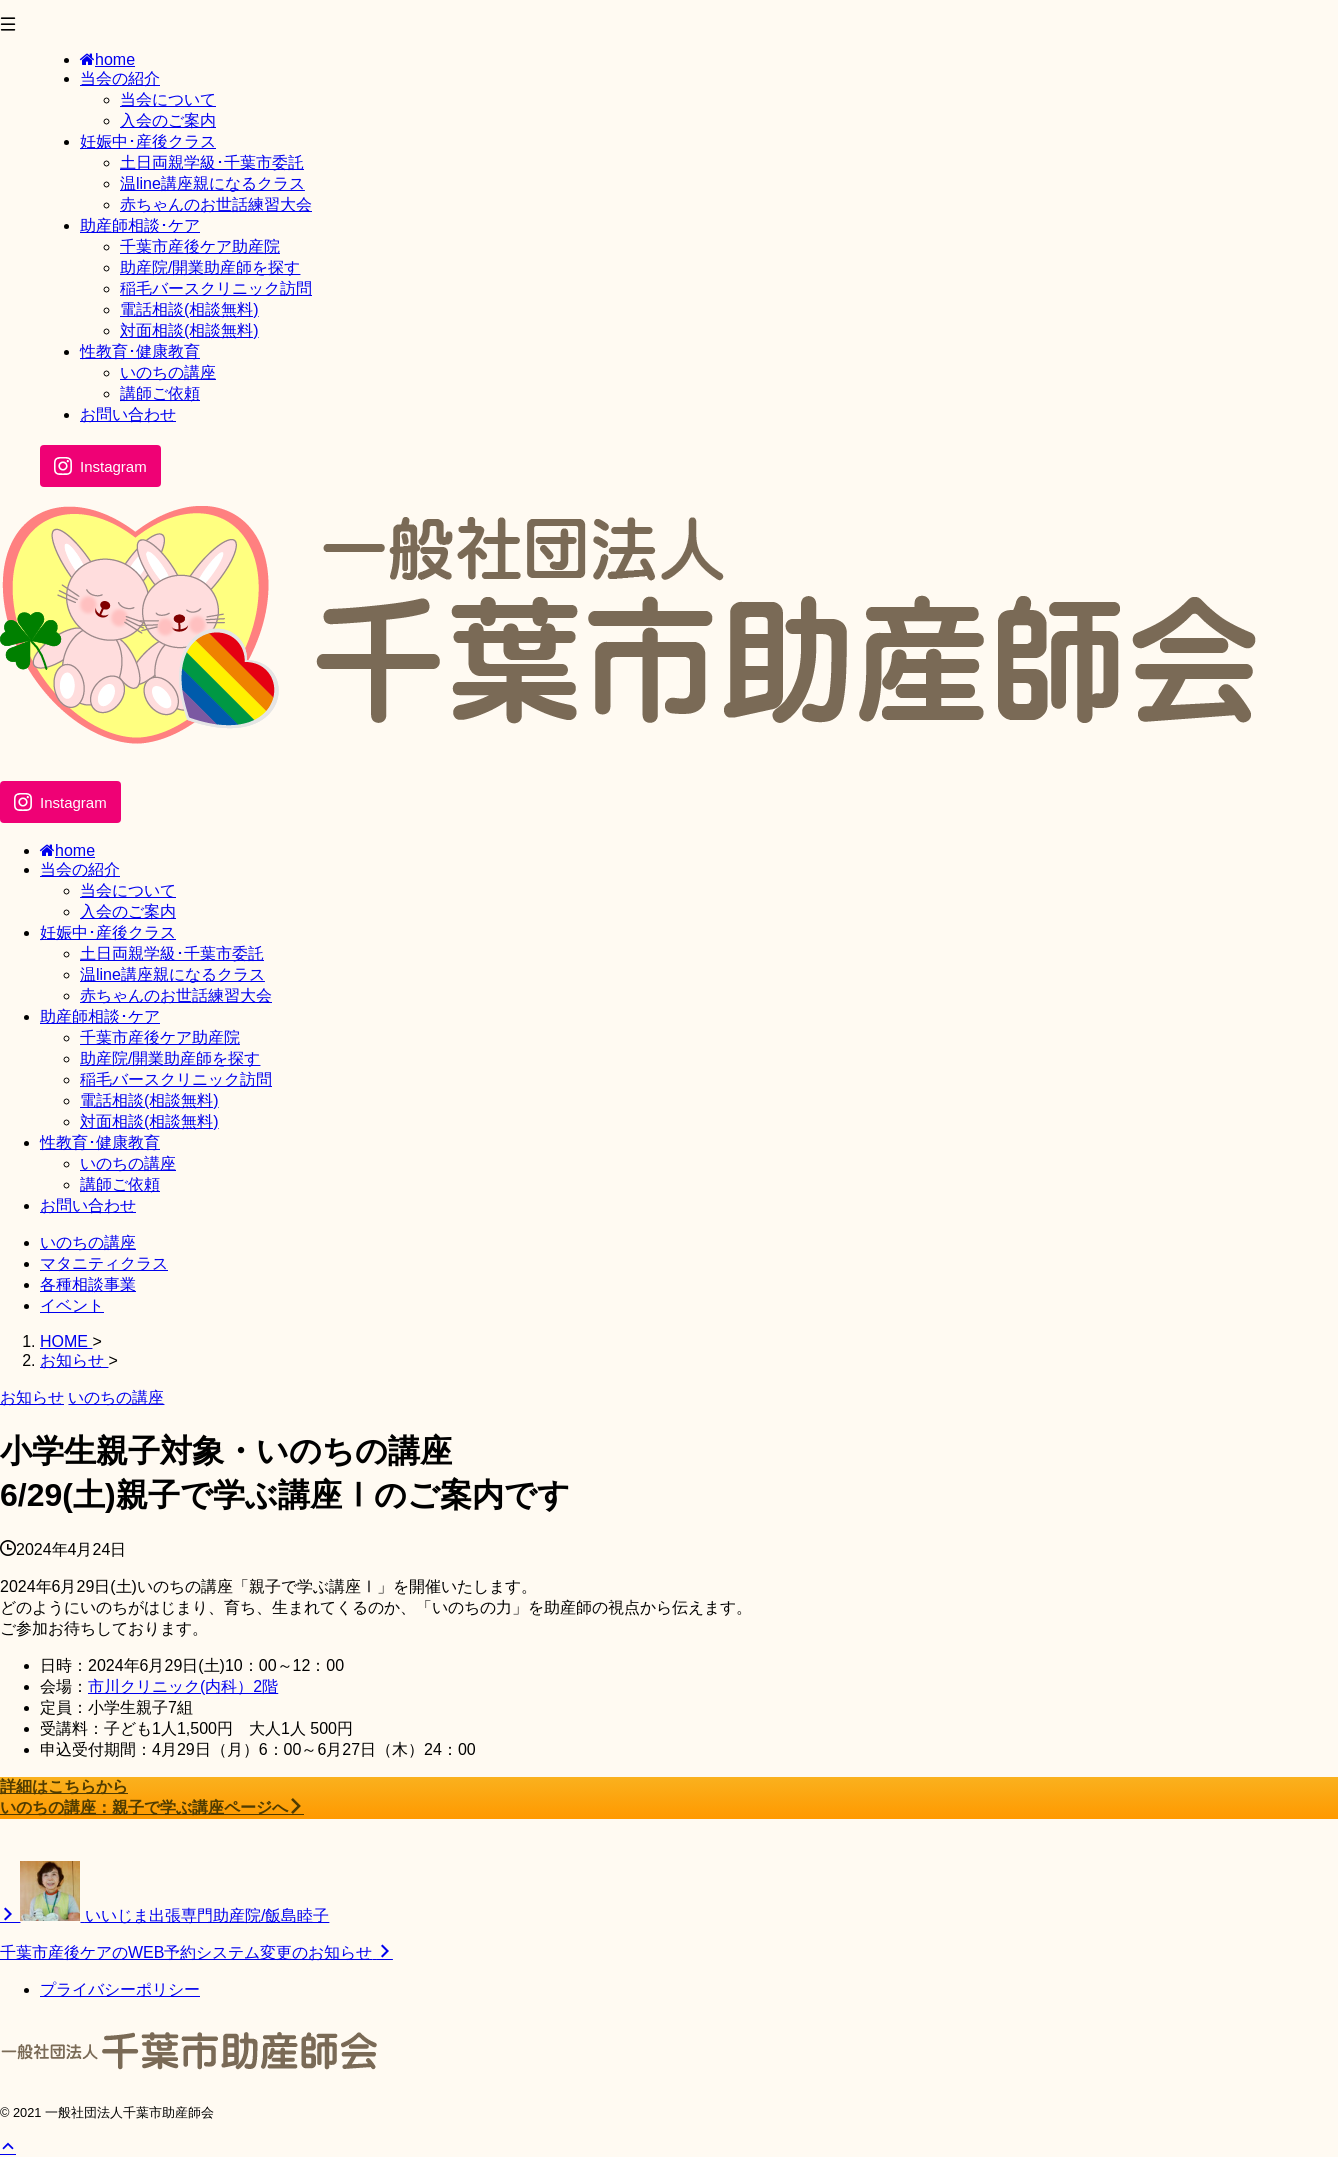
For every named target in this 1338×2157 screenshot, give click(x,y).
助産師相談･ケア (100, 1016)
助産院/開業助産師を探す (170, 1058)
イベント (72, 1305)
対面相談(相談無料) (149, 1121)
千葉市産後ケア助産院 (160, 1037)
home (67, 850)
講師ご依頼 (120, 1184)
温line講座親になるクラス (172, 974)
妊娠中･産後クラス (108, 932)
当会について (128, 890)
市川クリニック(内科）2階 (183, 1686)
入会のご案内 (128, 911)
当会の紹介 (80, 869)
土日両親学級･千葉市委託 (172, 953)
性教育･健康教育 (100, 1142)
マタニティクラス (104, 1263)
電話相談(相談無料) (149, 1100)
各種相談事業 (88, 1284)
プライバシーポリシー (120, 1989)
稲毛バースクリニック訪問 (176, 1079)
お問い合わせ (88, 1205)
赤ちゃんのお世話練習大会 (176, 995)
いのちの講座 (128, 1163)
